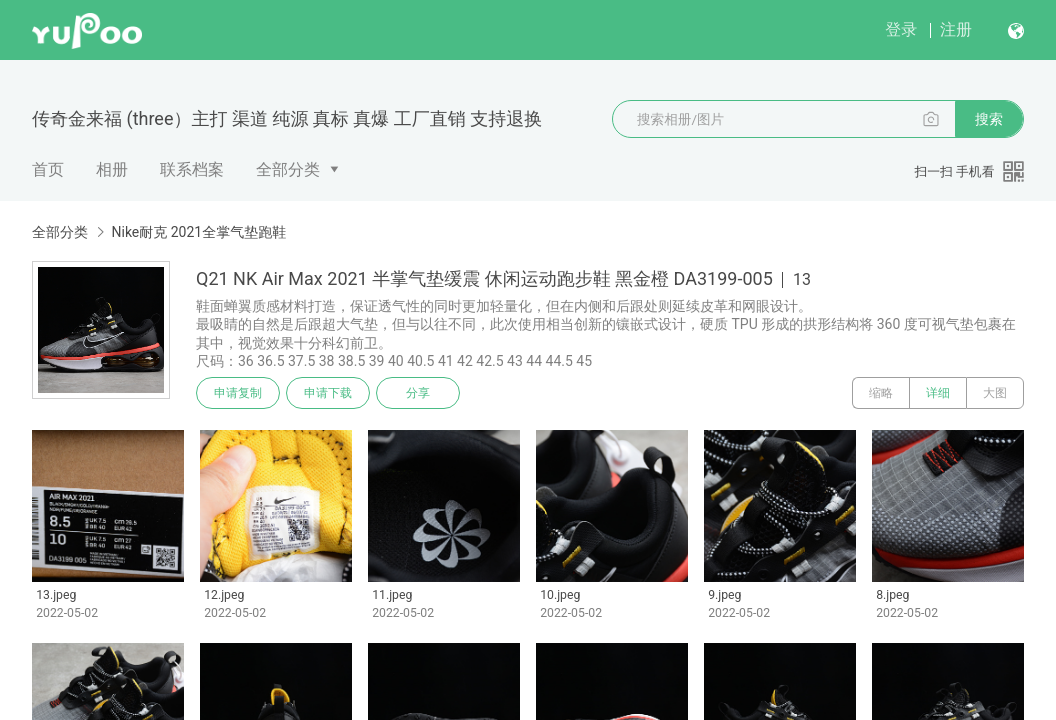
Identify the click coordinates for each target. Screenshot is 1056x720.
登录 (901, 29)
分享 (418, 393)
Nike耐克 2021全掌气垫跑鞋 (198, 232)
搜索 (989, 119)
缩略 (881, 393)
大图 (995, 393)
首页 (48, 169)
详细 (938, 393)
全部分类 (288, 169)
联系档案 (192, 169)
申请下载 (328, 393)
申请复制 (238, 393)
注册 (956, 29)
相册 (112, 169)
